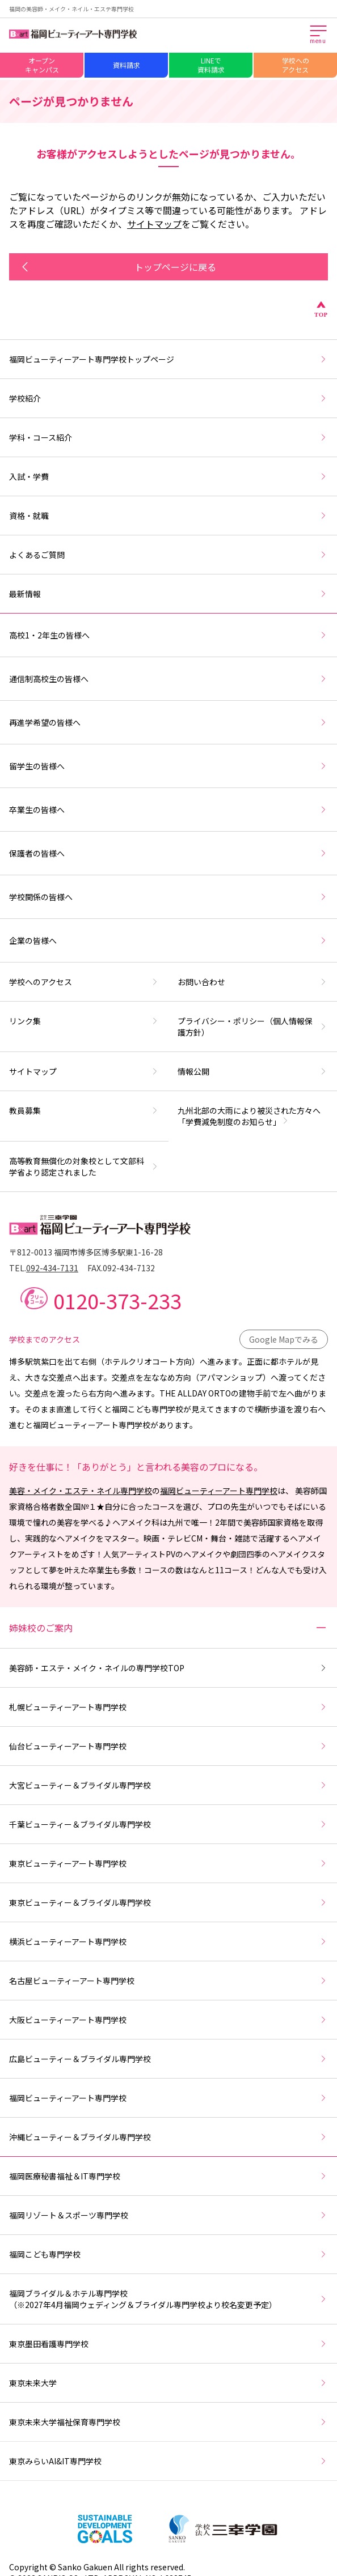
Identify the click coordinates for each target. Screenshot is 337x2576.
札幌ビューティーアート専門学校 (168, 1707)
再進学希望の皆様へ (168, 722)
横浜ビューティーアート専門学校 (168, 1941)
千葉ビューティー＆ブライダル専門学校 (168, 1824)
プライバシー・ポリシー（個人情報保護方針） (253, 1026)
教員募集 (84, 1110)
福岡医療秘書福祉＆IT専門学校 (168, 2176)
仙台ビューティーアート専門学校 (168, 1746)
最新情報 (168, 593)
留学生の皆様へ (168, 766)
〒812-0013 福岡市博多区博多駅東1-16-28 (86, 1252)
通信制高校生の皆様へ (168, 678)
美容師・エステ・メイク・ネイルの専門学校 (168, 1668)
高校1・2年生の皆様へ (168, 635)
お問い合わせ (253, 981)
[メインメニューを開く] (319, 35)
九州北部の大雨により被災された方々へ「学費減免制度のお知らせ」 (249, 1116)
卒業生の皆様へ (168, 809)
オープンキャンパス (42, 65)
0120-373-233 (117, 1300)
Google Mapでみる (283, 1339)
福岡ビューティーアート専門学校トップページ (168, 359)
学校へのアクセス (295, 65)
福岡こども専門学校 (168, 2254)
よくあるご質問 (168, 554)
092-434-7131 (52, 1268)
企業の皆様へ (168, 940)
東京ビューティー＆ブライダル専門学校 (168, 1902)
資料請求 (126, 65)
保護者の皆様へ (168, 853)
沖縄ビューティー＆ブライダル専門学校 (168, 2137)
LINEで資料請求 (211, 65)
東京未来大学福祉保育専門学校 (168, 2422)
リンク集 (84, 1021)
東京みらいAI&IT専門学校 (168, 2461)
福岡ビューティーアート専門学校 (218, 1490)
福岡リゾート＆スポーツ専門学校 (168, 2215)
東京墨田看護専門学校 (168, 2343)
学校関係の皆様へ (168, 896)
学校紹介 (168, 398)
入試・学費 (168, 476)
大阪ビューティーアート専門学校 (168, 2019)
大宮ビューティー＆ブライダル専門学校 (168, 1785)
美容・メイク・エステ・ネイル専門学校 (80, 1490)
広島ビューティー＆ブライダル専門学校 (168, 2058)
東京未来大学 (168, 2382)
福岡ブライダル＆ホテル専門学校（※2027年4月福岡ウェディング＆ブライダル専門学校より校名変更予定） (168, 2299)
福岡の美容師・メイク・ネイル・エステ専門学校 (71, 9)
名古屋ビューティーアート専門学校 (168, 1980)
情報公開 (253, 1071)
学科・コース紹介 (168, 437)
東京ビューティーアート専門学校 (168, 1863)
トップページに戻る (117, 266)
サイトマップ (154, 224)
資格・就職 (168, 515)
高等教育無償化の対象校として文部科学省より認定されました (84, 1166)
